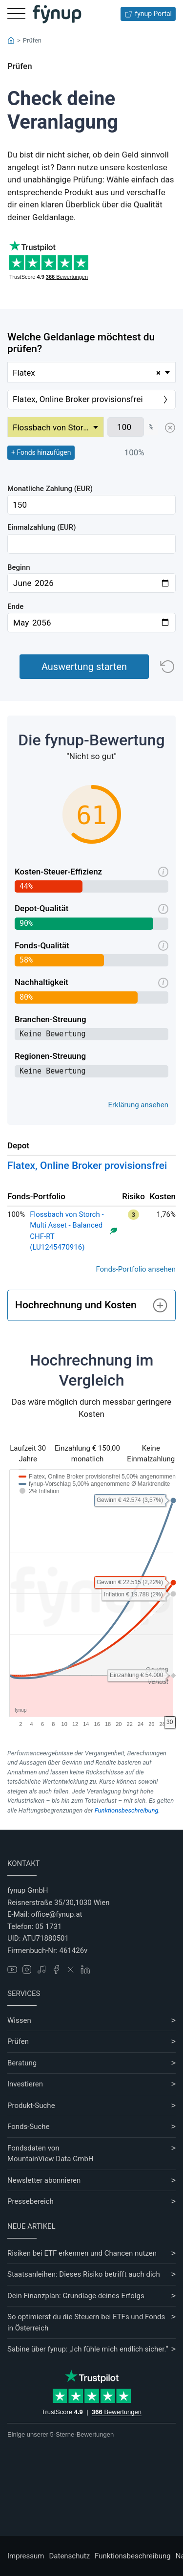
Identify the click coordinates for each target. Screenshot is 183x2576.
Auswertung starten (84, 666)
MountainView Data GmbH (50, 2158)
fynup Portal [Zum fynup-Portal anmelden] (148, 14)
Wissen (19, 2020)
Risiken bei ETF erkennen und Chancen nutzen (82, 2253)
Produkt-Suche (31, 2105)
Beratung (22, 2063)
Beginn (18, 567)
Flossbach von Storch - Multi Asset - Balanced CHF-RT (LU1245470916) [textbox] (58, 427)
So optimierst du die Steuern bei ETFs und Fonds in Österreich (86, 2322)
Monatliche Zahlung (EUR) (50, 488)
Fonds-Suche (28, 2126)
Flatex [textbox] (87, 372)
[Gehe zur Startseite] (57, 14)
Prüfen (18, 2041)
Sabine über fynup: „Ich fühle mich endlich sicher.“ (87, 2349)
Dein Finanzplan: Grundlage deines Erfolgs (75, 2295)
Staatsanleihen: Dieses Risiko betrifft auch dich (83, 2274)
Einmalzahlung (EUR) (41, 527)
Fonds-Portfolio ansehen (136, 1269)
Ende (15, 606)
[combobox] (91, 372)
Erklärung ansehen (138, 1104)
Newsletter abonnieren (44, 2180)
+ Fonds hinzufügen (41, 452)
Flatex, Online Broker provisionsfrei (87, 1165)
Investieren (25, 2084)
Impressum (25, 2556)
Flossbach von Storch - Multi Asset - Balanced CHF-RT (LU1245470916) (66, 1231)
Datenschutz (69, 2556)
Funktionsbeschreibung (127, 1810)
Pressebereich (30, 2201)
